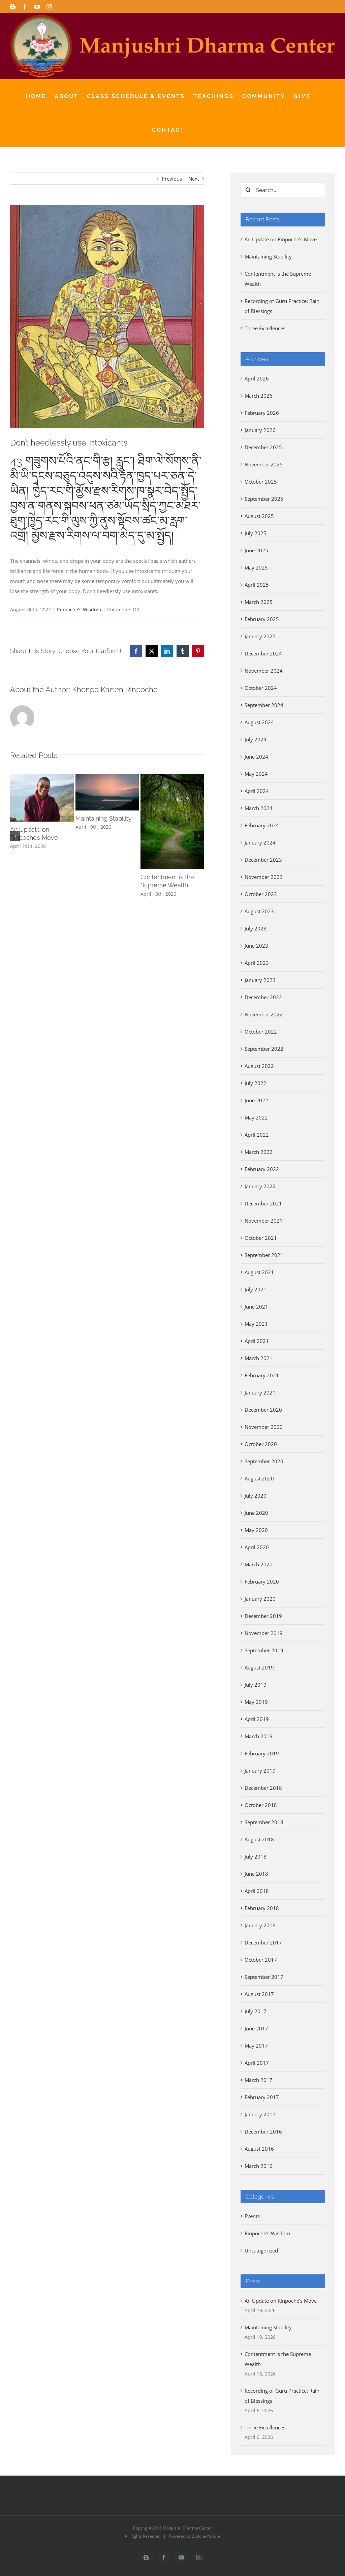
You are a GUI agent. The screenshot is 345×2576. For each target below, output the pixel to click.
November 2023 (264, 876)
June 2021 (256, 1306)
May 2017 (256, 2045)
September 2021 (264, 1255)
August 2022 (259, 1066)
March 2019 (259, 1736)
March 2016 (259, 2166)
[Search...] (283, 189)
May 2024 (256, 773)
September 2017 (264, 1976)
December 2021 (263, 1203)
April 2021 (257, 1341)
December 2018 (263, 1787)
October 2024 (261, 687)
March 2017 (259, 2080)
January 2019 (260, 1770)
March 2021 (259, 1358)
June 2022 (256, 1100)
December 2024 (263, 653)
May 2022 (256, 1117)
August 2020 (259, 1478)
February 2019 (262, 1753)
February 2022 (262, 1169)
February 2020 (262, 1581)
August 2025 (259, 516)
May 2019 (256, 1701)
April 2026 (257, 378)
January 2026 (260, 430)
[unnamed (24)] (107, 316)
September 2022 (264, 1048)
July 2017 (255, 2011)
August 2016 (259, 2148)
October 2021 (261, 1237)
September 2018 (264, 1822)
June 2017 (256, 2028)
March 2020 (259, 1564)
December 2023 (263, 859)
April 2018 (257, 1891)
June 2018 (256, 1873)
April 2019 (257, 1719)
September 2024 (264, 705)
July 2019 (255, 1684)
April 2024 (257, 791)
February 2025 (262, 619)
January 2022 (260, 1186)
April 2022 (257, 1134)
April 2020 (257, 1547)
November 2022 (264, 1014)
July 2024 (255, 739)
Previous (172, 178)
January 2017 (260, 2114)
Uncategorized (261, 2250)
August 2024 (259, 722)
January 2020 (260, 1598)
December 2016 (263, 2131)
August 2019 (259, 1667)
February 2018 (262, 1908)
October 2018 (261, 1805)
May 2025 (256, 567)
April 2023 (257, 962)
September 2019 (264, 1650)
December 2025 (263, 447)
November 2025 (264, 464)
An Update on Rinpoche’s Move (281, 239)
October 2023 (261, 894)
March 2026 (259, 395)
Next (193, 178)
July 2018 (255, 1856)
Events (252, 2216)
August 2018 (259, 1839)
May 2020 (256, 1530)
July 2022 (255, 1083)
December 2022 (263, 997)
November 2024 (264, 670)
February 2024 (262, 825)
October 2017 (261, 1959)
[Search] (248, 189)
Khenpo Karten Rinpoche (115, 689)
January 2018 (260, 1925)
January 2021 (260, 1392)
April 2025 (257, 584)
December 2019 (263, 1616)
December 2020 (263, 1409)
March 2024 (259, 808)
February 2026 (262, 412)
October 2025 (261, 481)
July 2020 (255, 1495)
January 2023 (260, 980)
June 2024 (256, 756)
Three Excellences (265, 328)
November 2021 (264, 1220)
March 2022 (259, 1151)
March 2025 (259, 602)
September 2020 (264, 1461)
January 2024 (260, 842)
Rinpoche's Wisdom (79, 609)
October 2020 (261, 1444)
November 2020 (264, 1426)
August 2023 (259, 911)
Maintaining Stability (103, 818)
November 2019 (264, 1633)
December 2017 (263, 1942)
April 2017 (257, 2062)
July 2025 (255, 533)
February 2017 (262, 2097)
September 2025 (264, 498)
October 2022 (261, 1031)
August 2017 (259, 1994)
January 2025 (260, 636)
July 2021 (255, 1289)
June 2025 (256, 550)
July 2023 (255, 928)
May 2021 (256, 1323)
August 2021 (259, 1272)
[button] (15, 836)
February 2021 (262, 1375)
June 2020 (256, 1512)
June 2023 (256, 945)
